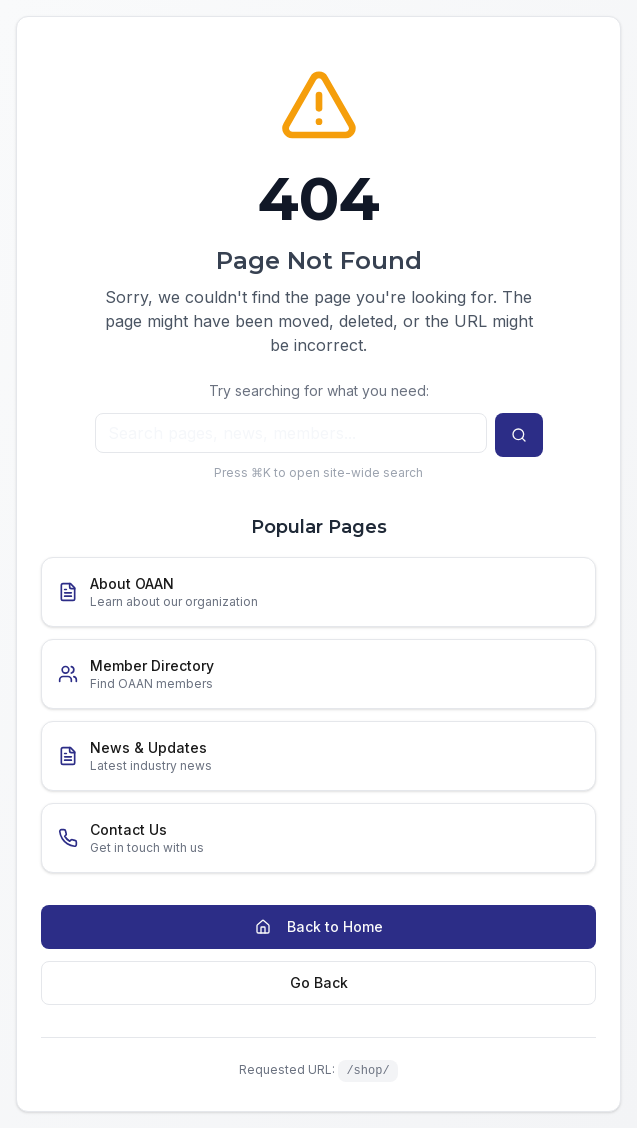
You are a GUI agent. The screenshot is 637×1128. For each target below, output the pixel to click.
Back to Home (319, 926)
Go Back (319, 982)
